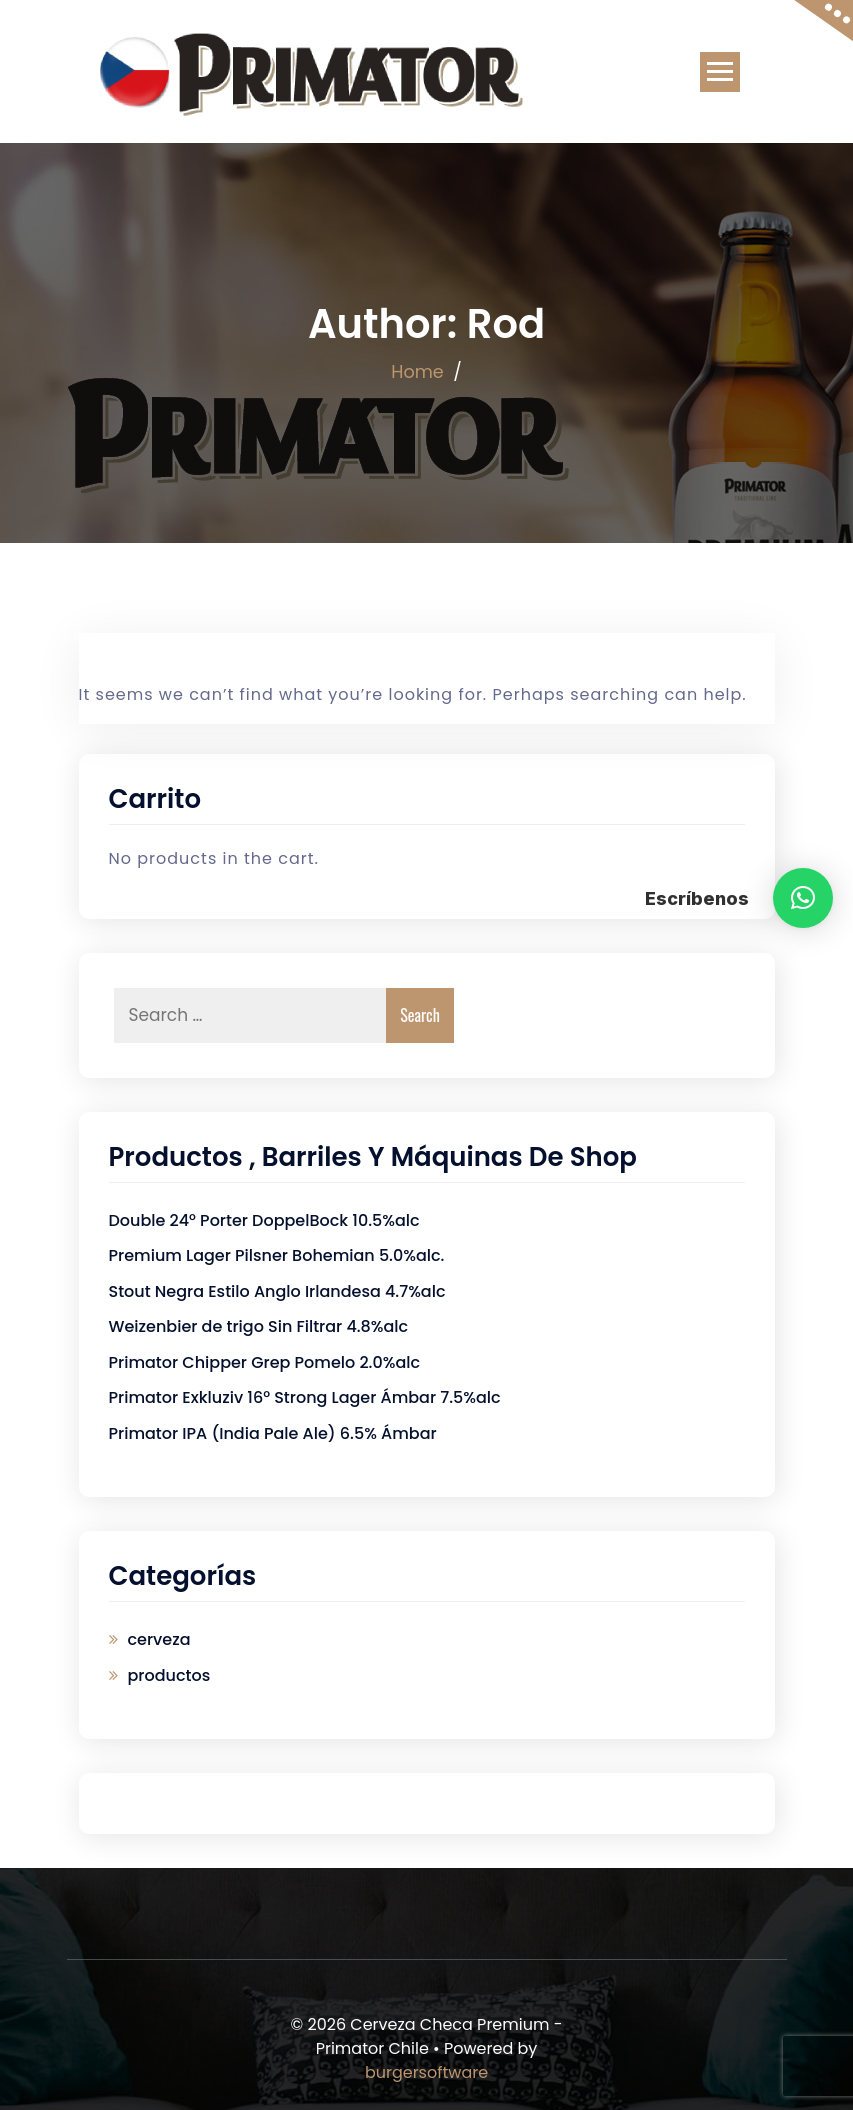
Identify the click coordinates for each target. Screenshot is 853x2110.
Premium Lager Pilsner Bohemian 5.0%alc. (277, 1255)
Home (418, 372)
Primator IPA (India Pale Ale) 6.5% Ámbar (273, 1433)
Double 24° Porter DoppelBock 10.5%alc (264, 1220)
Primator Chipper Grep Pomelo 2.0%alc (265, 1362)
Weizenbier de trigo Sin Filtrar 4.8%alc (259, 1326)
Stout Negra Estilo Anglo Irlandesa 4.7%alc (277, 1291)
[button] (803, 898)
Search (420, 1015)
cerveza (159, 1639)
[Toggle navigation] (720, 72)
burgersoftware (426, 2072)
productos (169, 1675)
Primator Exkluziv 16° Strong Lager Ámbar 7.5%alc (305, 1397)
